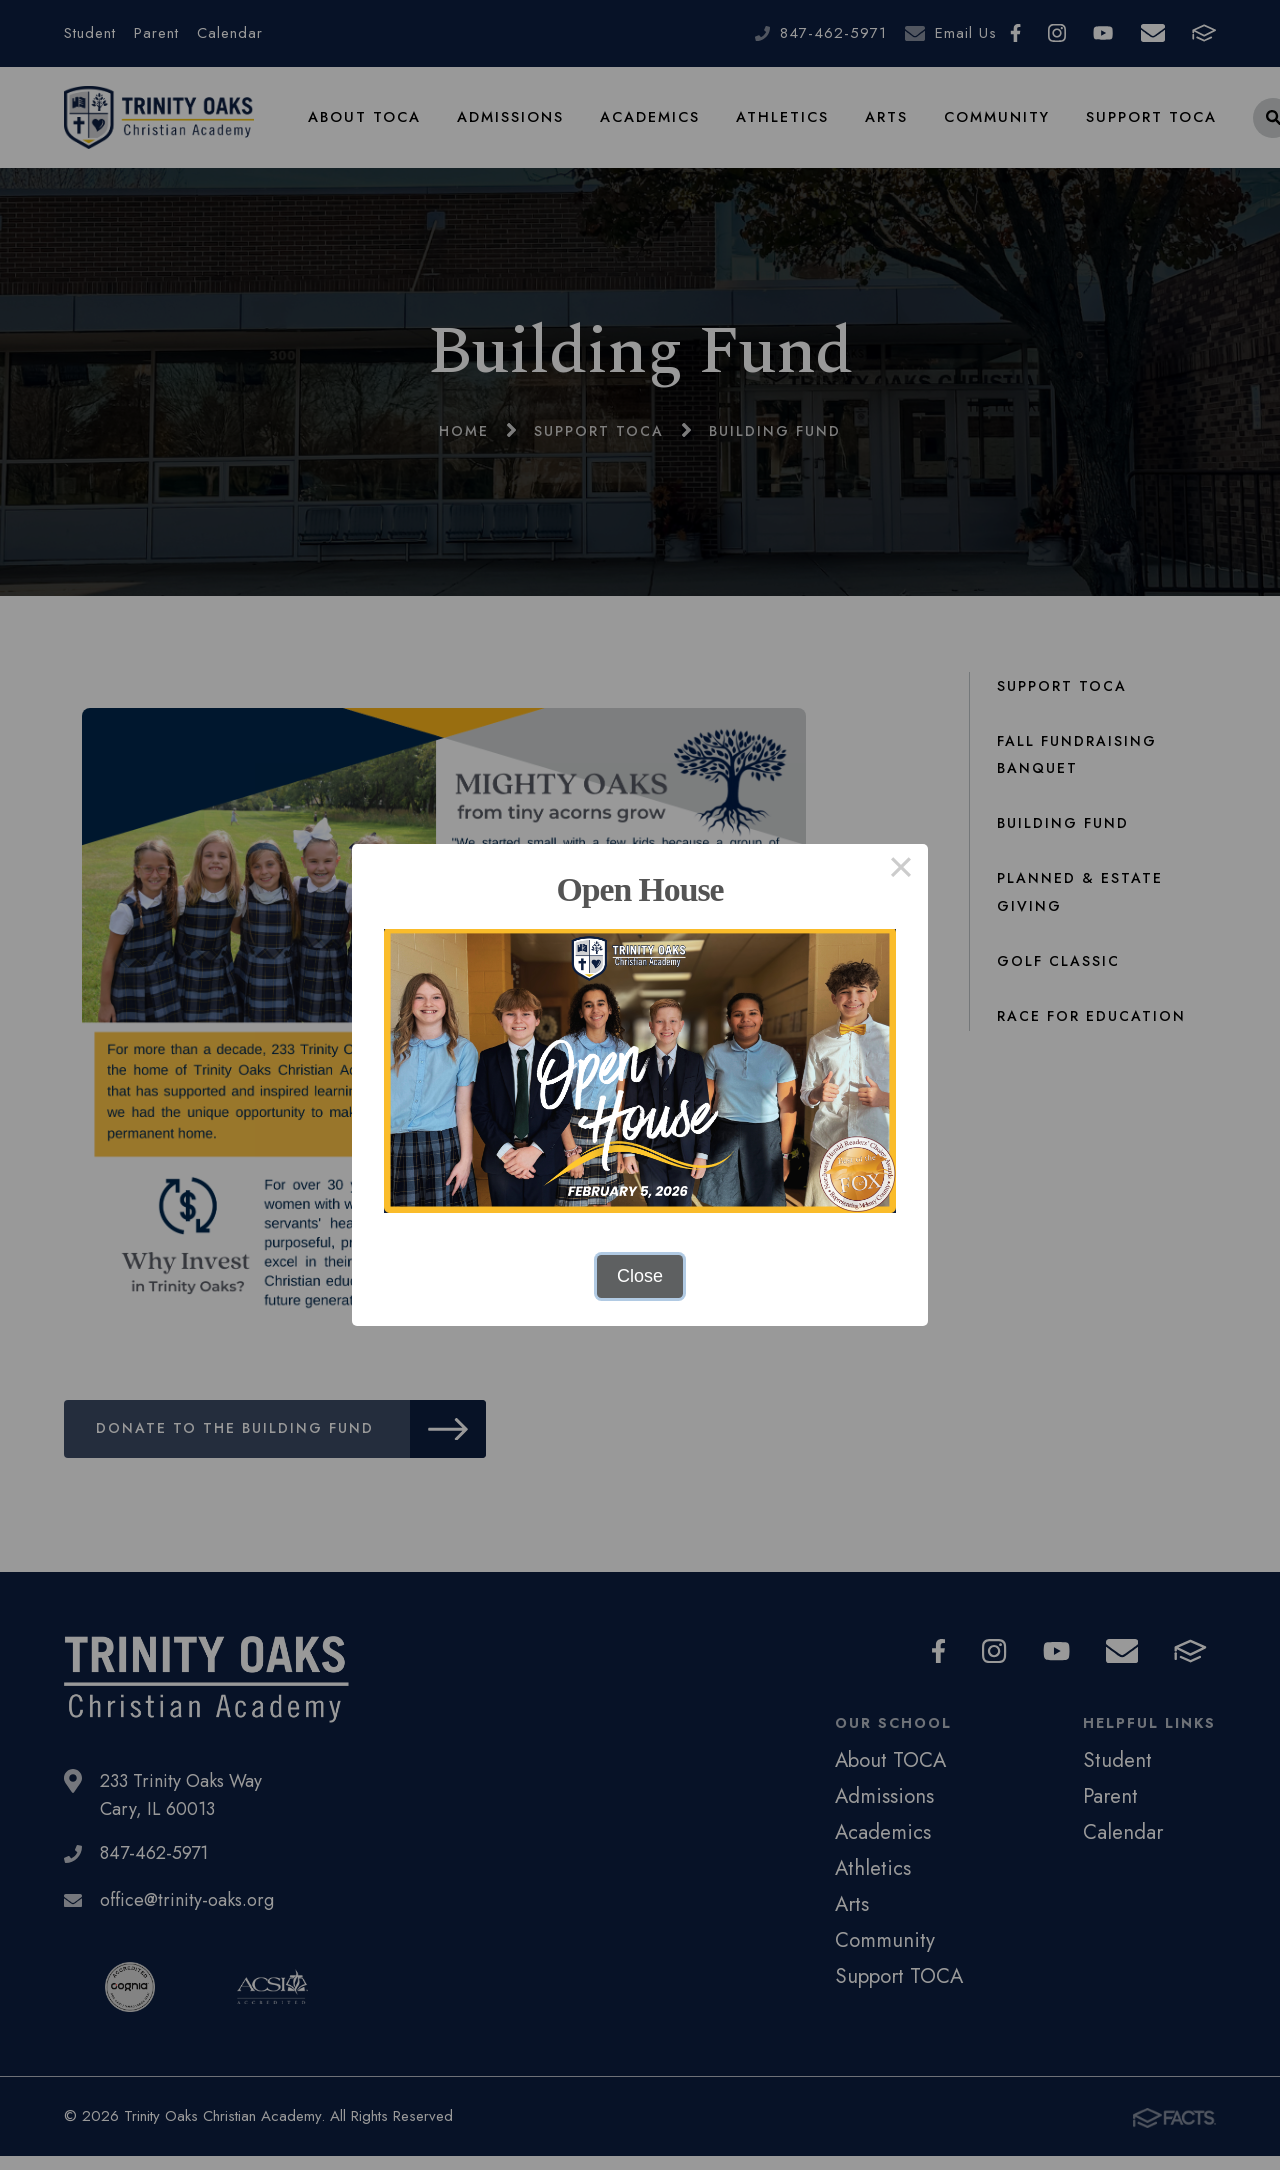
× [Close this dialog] (900, 871)
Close (640, 1276)
